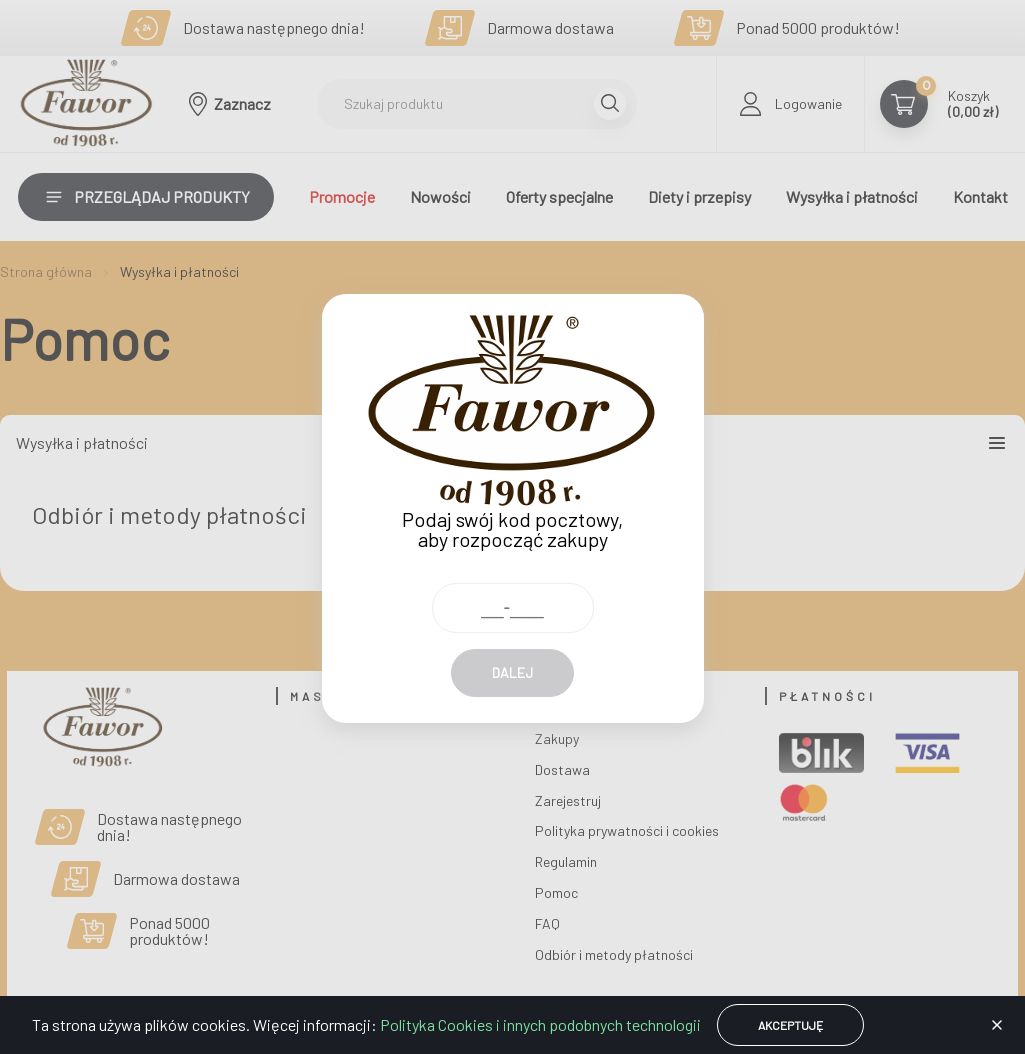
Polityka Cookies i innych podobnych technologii (540, 1024)
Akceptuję (790, 1025)
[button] (997, 1025)
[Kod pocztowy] (513, 588)
